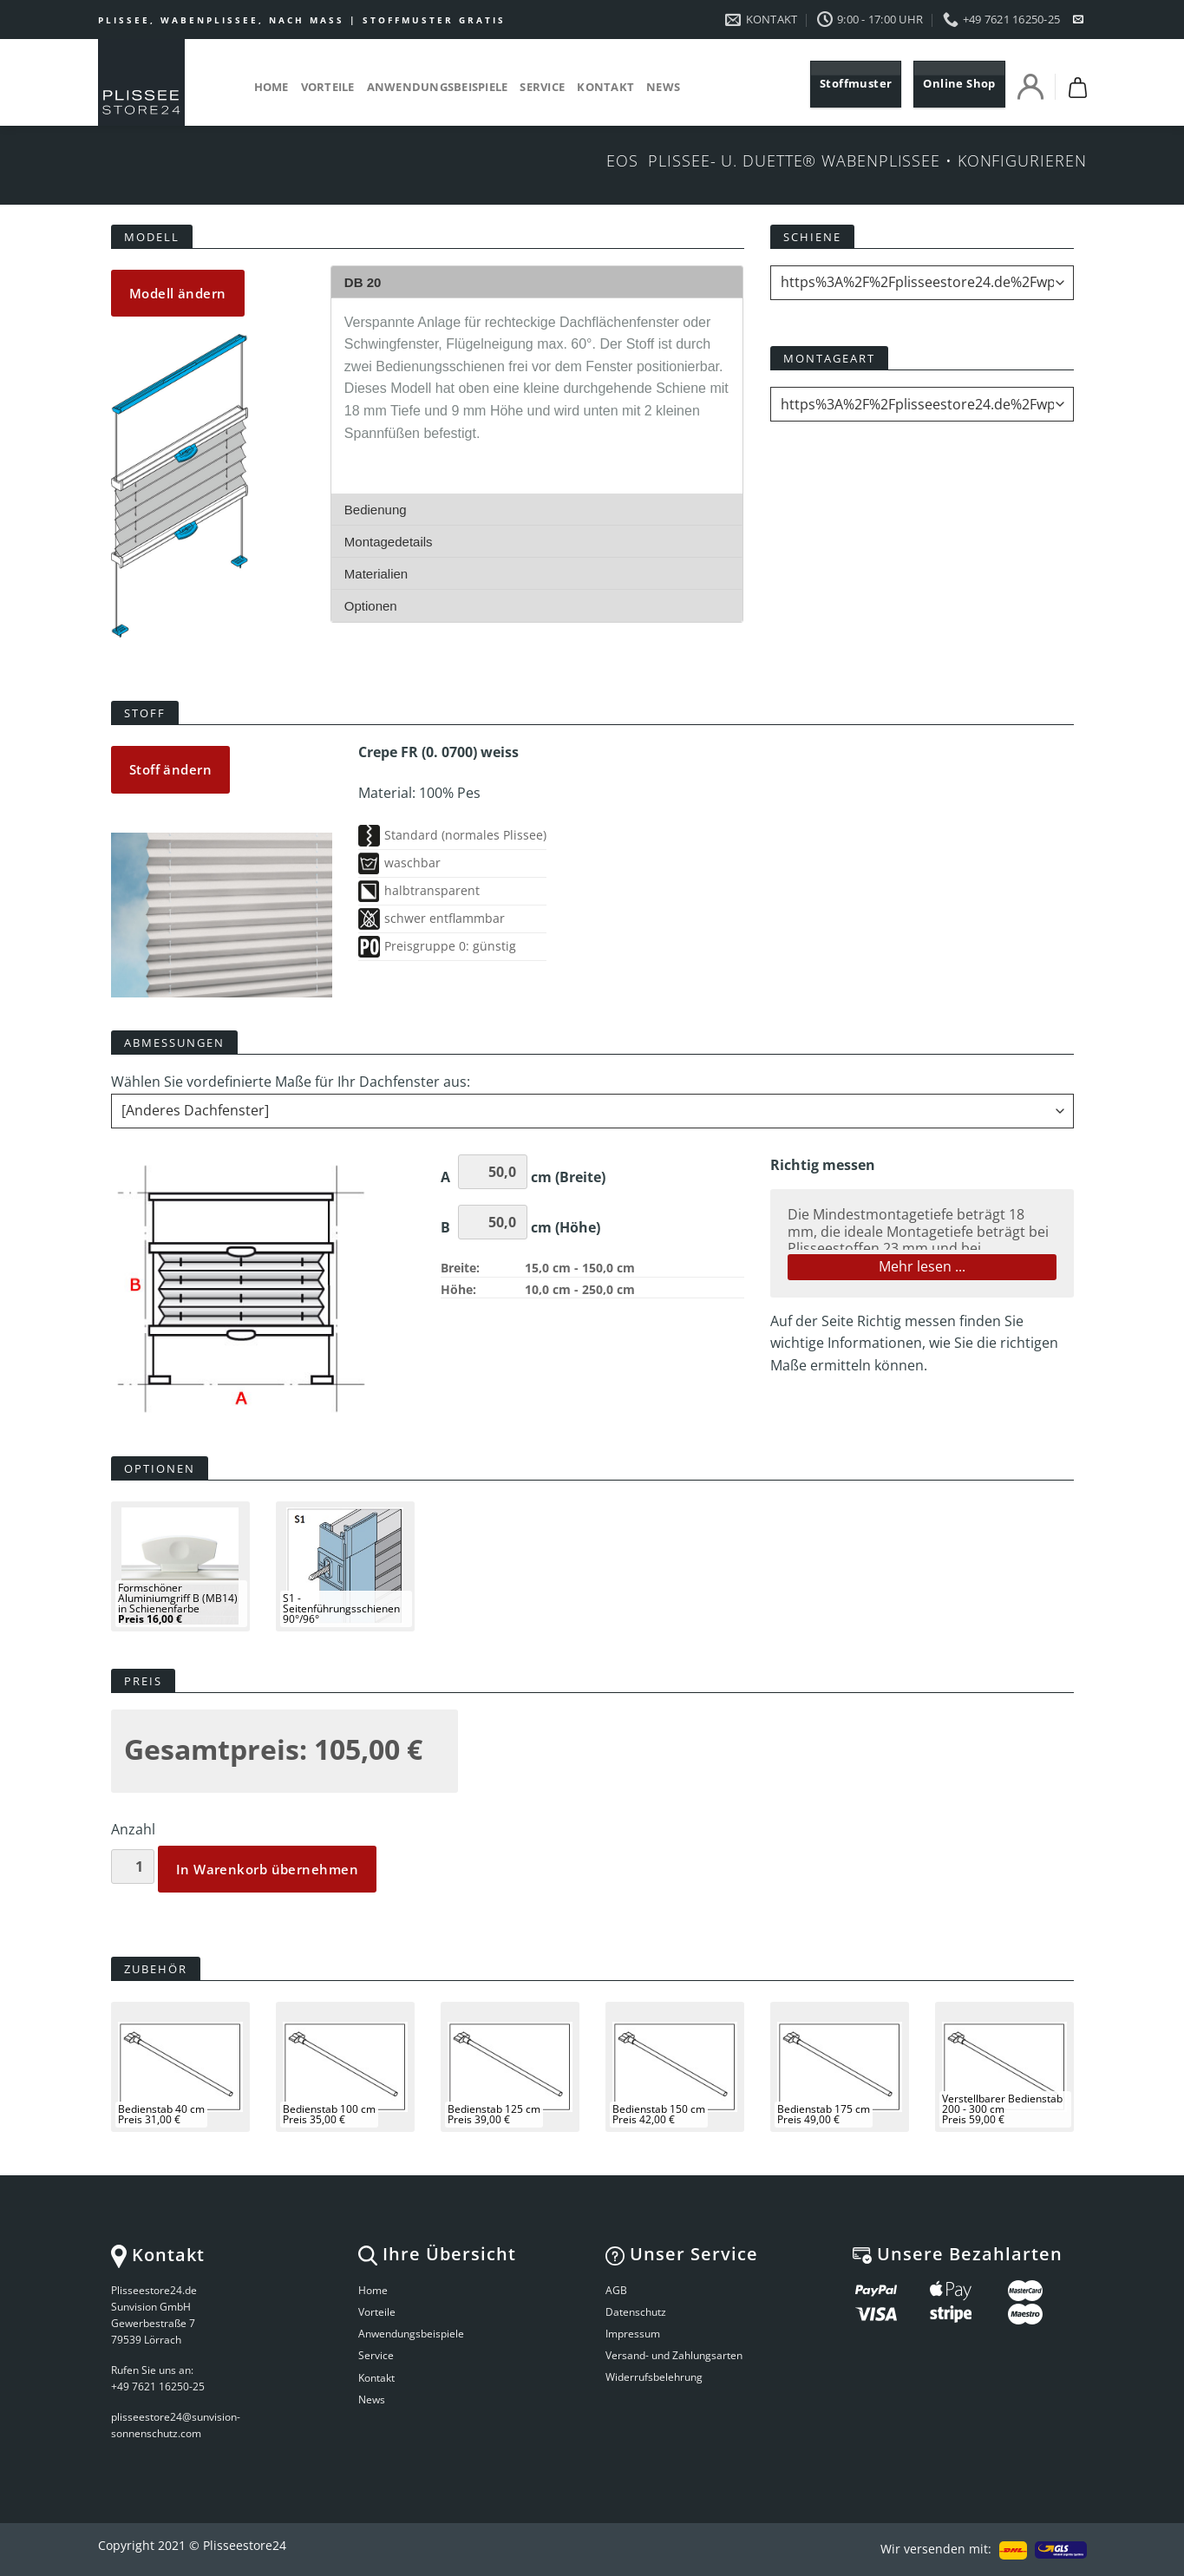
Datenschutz (635, 2312)
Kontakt (605, 87)
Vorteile (328, 87)
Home (271, 87)
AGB (616, 2290)
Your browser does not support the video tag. (180, 485)
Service (542, 87)
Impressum (632, 2333)
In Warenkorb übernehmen (267, 1869)
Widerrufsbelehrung (654, 2377)
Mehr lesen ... (922, 1266)
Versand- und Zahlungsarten (673, 2355)
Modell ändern (177, 293)
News (663, 87)
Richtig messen (906, 1320)
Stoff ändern (170, 769)
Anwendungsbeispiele (437, 87)
